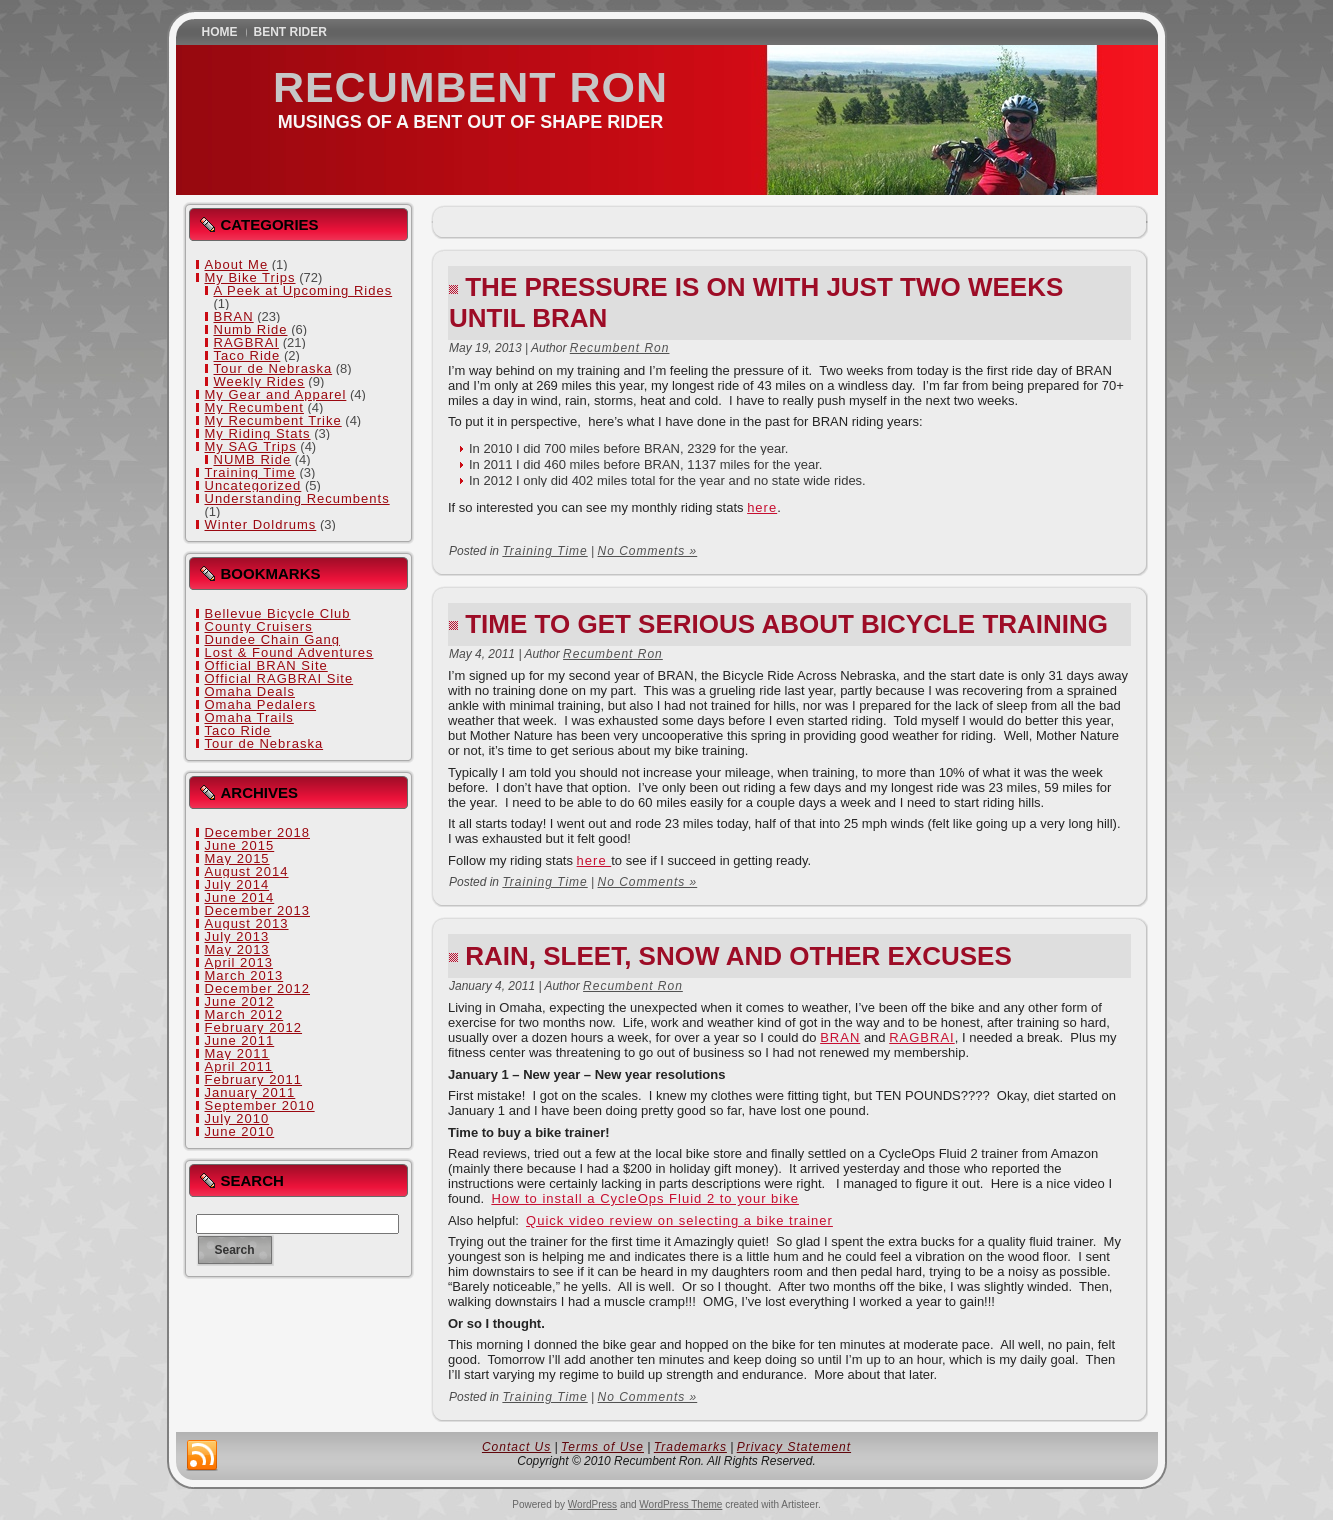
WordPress (592, 1504)
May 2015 (237, 858)
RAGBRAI (247, 342)
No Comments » (648, 551)
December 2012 (258, 988)
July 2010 (237, 1118)
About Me (237, 264)
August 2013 (247, 923)
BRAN (234, 316)
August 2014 (247, 871)
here (762, 507)
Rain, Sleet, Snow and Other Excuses (738, 956)
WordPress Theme (680, 1504)
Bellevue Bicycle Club (278, 613)
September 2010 (260, 1105)
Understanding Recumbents (297, 498)
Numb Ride (251, 329)
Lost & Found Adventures (289, 652)
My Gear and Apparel (276, 394)
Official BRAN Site (266, 665)
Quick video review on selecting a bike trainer (679, 1220)
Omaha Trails (249, 717)
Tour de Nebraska (273, 368)
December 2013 (258, 910)
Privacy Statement (794, 1447)
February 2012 (254, 1027)
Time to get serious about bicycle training (786, 624)
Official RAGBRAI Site (279, 678)
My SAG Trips (251, 446)
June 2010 (240, 1131)
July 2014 (237, 884)
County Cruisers (259, 626)
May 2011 (237, 1053)
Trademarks (690, 1447)
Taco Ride (247, 355)
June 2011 (240, 1040)
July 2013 (237, 936)
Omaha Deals (250, 691)
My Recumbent (254, 407)
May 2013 (237, 949)
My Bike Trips (250, 277)
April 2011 (239, 1066)
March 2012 (244, 1014)
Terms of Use (602, 1447)
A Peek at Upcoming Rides (303, 290)
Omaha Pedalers (261, 704)
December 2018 (258, 832)
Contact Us (516, 1447)
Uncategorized (253, 485)
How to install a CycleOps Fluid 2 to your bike (645, 1198)
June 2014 (240, 897)
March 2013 (244, 975)
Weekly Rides (259, 381)
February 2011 (254, 1079)
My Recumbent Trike (273, 420)
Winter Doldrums (261, 524)
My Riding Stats (258, 433)
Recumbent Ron (470, 87)
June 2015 (240, 845)
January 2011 (250, 1092)
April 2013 (239, 962)
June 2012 (240, 1001)
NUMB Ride (253, 459)
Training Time (250, 472)
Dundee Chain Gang (273, 639)
